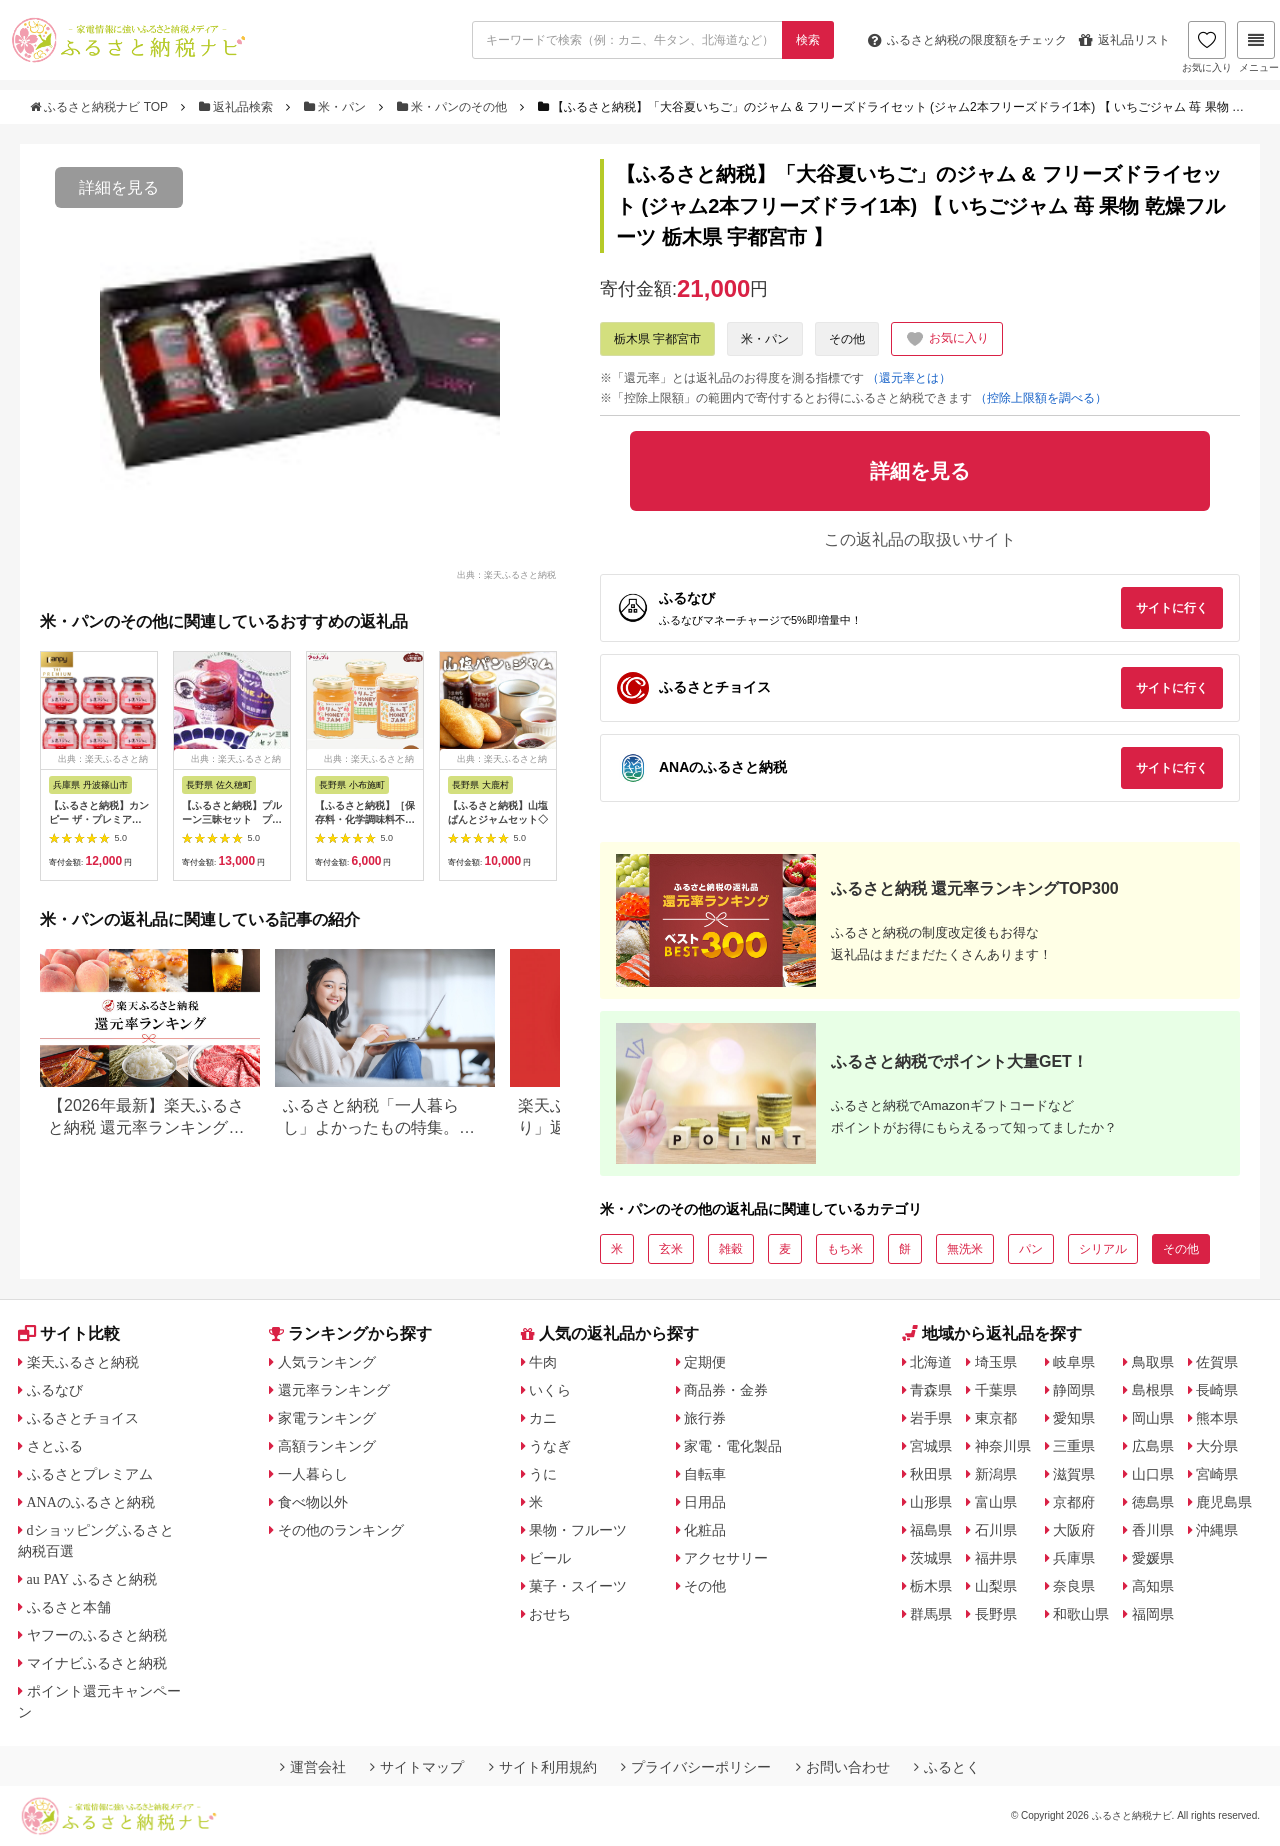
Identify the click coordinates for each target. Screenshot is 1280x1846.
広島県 (1153, 1446)
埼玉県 (996, 1362)
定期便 (705, 1362)
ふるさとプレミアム (90, 1474)
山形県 (931, 1502)
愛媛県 (1153, 1558)
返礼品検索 (238, 107)
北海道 (931, 1362)
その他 (847, 339)
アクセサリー (726, 1558)
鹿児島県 (1224, 1502)
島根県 (1153, 1390)
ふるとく (947, 1767)
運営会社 (313, 1767)
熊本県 (1217, 1418)
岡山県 (1153, 1418)
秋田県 (931, 1474)
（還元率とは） (909, 378)
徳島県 (1153, 1502)
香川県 (1153, 1530)
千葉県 (996, 1390)
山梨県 (996, 1586)
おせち (550, 1614)
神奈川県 (1003, 1446)
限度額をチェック (967, 40)
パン (1031, 1249)
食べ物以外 (313, 1502)
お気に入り (1207, 47)
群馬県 (931, 1614)
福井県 (996, 1558)
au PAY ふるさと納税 (92, 1579)
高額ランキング (327, 1446)
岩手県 (931, 1418)
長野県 (996, 1614)
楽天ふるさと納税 (83, 1362)
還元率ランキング (334, 1390)
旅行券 (705, 1418)
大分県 (1217, 1446)
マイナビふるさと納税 (97, 1663)
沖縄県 (1217, 1530)
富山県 (996, 1502)
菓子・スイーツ (578, 1586)
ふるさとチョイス (83, 1418)
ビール (550, 1558)
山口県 (1153, 1474)
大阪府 (1074, 1530)
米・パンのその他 (454, 107)
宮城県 (931, 1446)
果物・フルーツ (578, 1530)
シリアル (1103, 1249)
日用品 (705, 1502)
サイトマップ (417, 1767)
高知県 (1153, 1586)
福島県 (931, 1530)
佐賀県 (1217, 1362)
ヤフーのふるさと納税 (97, 1635)
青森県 (931, 1390)
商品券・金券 (726, 1390)
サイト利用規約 (543, 1767)
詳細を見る (119, 187)
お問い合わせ (843, 1767)
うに (543, 1474)
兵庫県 (1074, 1558)
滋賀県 (1074, 1474)
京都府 (1074, 1502)
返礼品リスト (1124, 40)
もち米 (845, 1249)
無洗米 (965, 1249)
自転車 (705, 1474)
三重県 (1074, 1446)
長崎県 (1217, 1390)
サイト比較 (69, 1333)
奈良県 (1074, 1586)
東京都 (996, 1418)
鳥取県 (1153, 1362)
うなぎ (550, 1446)
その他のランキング (341, 1530)
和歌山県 (1081, 1614)
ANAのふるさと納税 (91, 1502)
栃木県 (931, 1586)
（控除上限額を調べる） (1041, 398)
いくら (550, 1390)
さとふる (55, 1446)
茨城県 (931, 1558)
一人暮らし (313, 1474)
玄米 (671, 1249)
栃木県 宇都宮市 (657, 339)
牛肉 (543, 1362)
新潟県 (996, 1474)
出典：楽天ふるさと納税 (506, 574)
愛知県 (1074, 1418)
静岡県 (1074, 1390)
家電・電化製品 (733, 1446)
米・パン (337, 107)
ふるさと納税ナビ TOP (100, 107)
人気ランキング (327, 1362)
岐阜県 (1074, 1362)
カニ (543, 1418)
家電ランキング (327, 1418)
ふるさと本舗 (69, 1607)
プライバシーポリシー (696, 1767)
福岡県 (1153, 1614)
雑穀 (731, 1249)
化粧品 (705, 1530)
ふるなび (55, 1390)
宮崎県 (1217, 1474)
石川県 (996, 1530)
